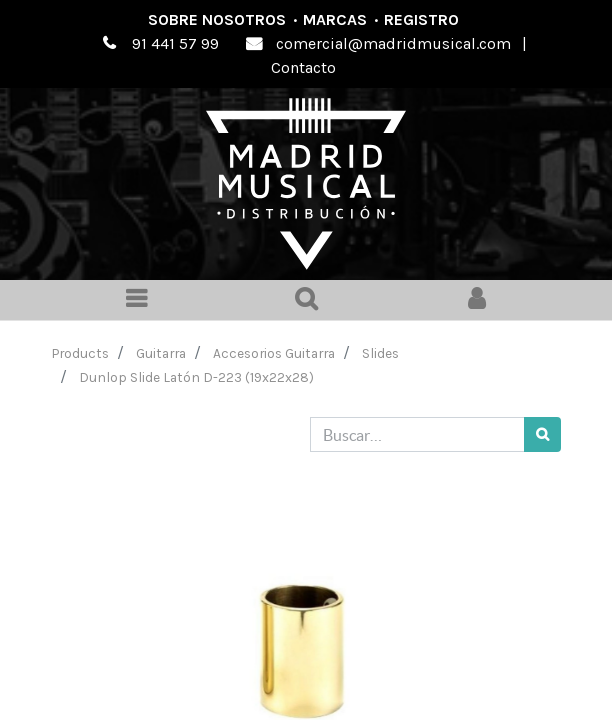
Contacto (303, 67)
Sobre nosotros (217, 19)
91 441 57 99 (175, 43)
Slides (380, 353)
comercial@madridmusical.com (393, 43)
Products (80, 353)
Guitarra (161, 353)
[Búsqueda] (542, 434)
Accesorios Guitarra (274, 353)
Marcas (335, 19)
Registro (421, 19)
